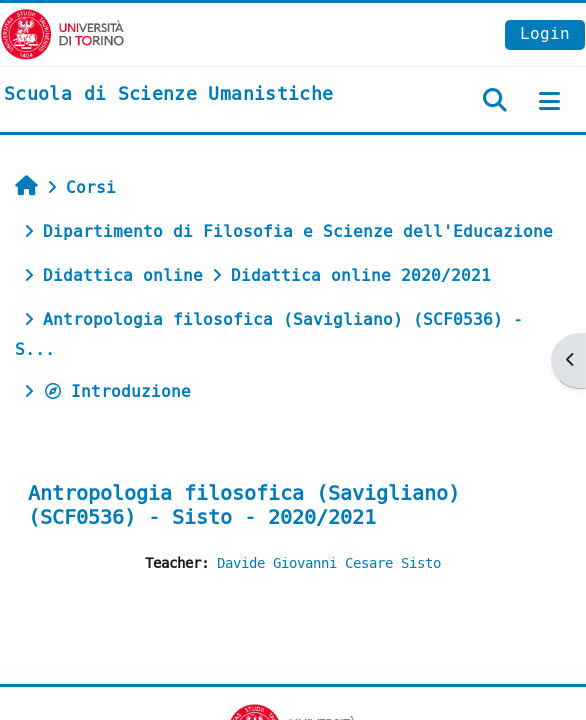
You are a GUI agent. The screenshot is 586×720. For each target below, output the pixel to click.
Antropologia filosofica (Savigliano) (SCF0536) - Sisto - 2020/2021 (244, 505)
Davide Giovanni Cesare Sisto (329, 563)
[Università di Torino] (62, 33)
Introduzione (117, 391)
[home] (168, 95)
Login (545, 33)
